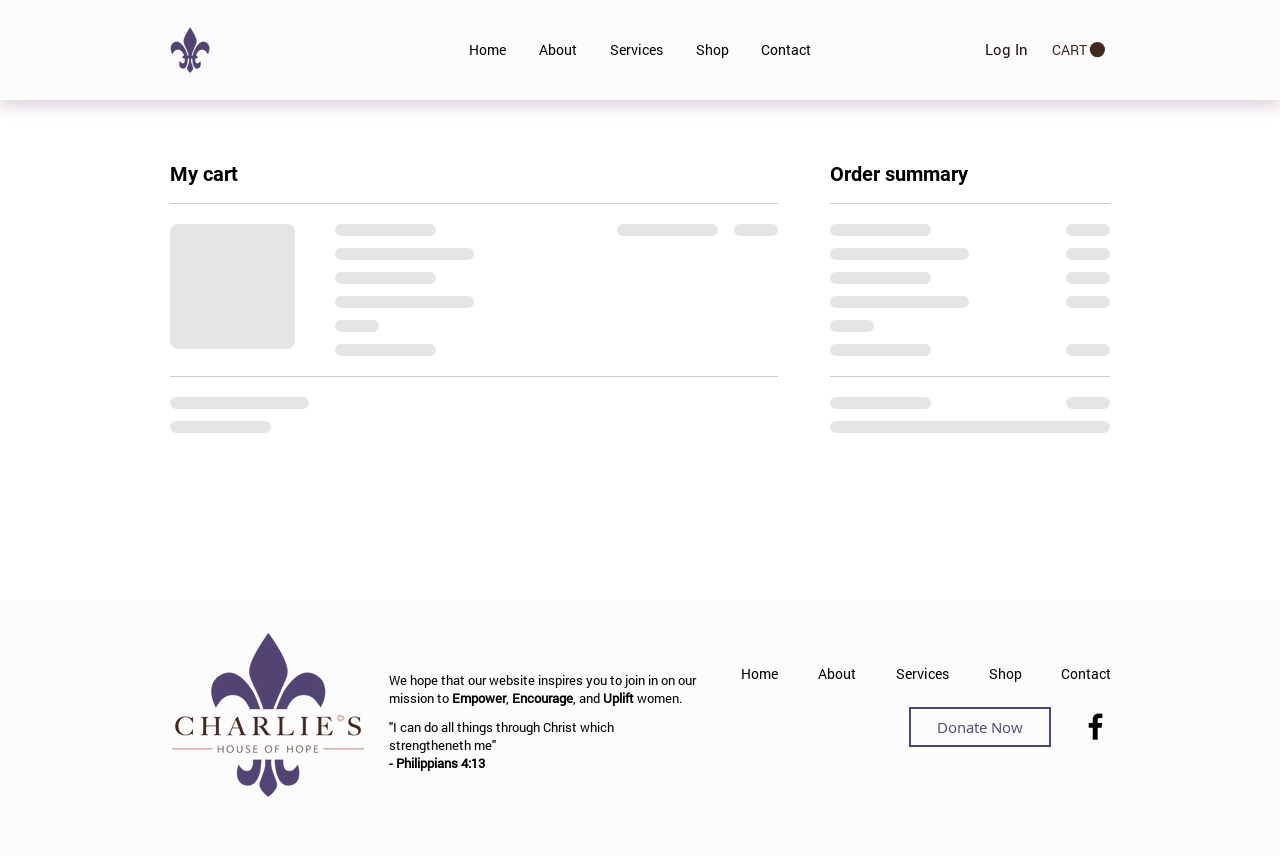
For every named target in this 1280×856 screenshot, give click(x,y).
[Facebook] (1095, 726)
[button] (1078, 50)
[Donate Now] (980, 727)
